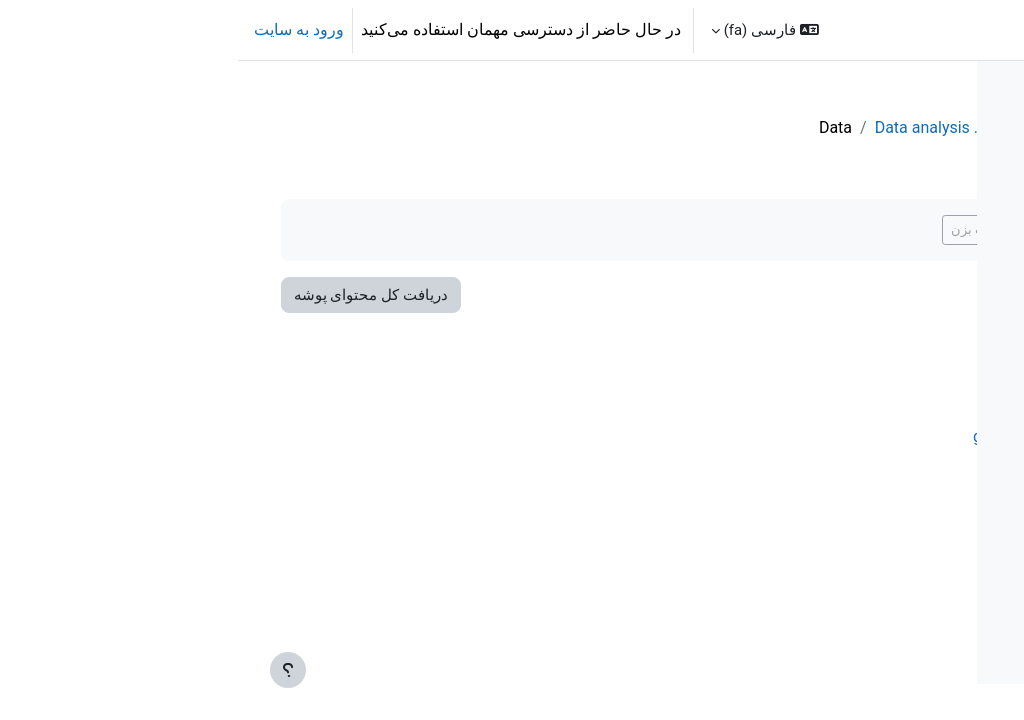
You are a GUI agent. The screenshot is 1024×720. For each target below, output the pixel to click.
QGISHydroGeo (646, 127)
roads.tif (599, 470)
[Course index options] (765, 90)
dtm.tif (605, 402)
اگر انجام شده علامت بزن (605, 229)
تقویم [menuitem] (845, 29)
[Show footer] (50, 670)
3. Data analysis (514, 127)
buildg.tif (598, 368)
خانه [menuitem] (893, 29)
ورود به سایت (61, 29)
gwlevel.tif (593, 436)
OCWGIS (973, 29)
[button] (527, 30)
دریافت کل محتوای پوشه (161, 295)
